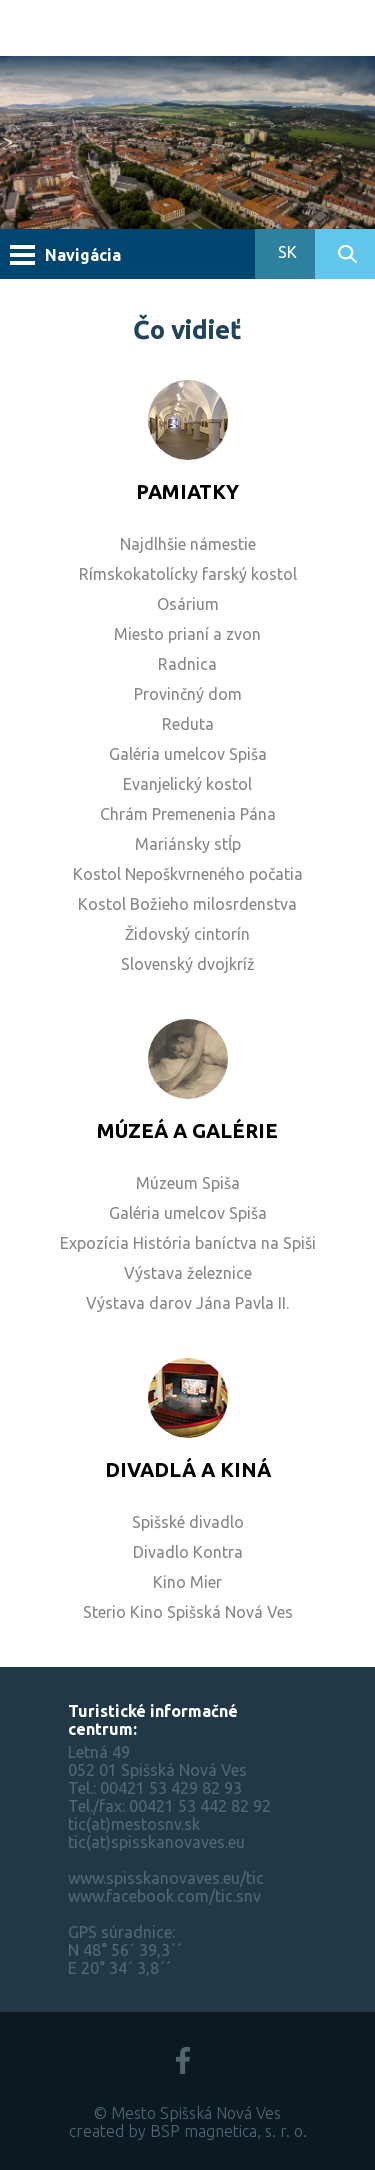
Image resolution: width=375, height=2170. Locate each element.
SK (285, 252)
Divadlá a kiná (188, 1469)
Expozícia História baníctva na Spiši (188, 1243)
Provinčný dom (188, 694)
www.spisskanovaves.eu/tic (166, 1878)
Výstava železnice (188, 1273)
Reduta (188, 724)
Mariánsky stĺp (188, 844)
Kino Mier (187, 1582)
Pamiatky (187, 491)
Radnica (187, 664)
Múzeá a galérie (187, 1130)
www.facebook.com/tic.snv (164, 1896)
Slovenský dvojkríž (188, 964)
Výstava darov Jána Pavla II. (187, 1303)
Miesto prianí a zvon (187, 634)
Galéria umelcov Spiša (188, 754)
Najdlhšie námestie (188, 544)
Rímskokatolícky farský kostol (188, 574)
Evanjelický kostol (187, 784)
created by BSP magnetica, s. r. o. (188, 2131)
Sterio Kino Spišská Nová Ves (188, 1612)
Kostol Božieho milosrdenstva (187, 904)
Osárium (188, 604)
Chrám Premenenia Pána (188, 814)
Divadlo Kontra (188, 1552)
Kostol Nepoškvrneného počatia (188, 874)
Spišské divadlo (188, 1522)
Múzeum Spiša (188, 1183)
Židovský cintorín (187, 934)
